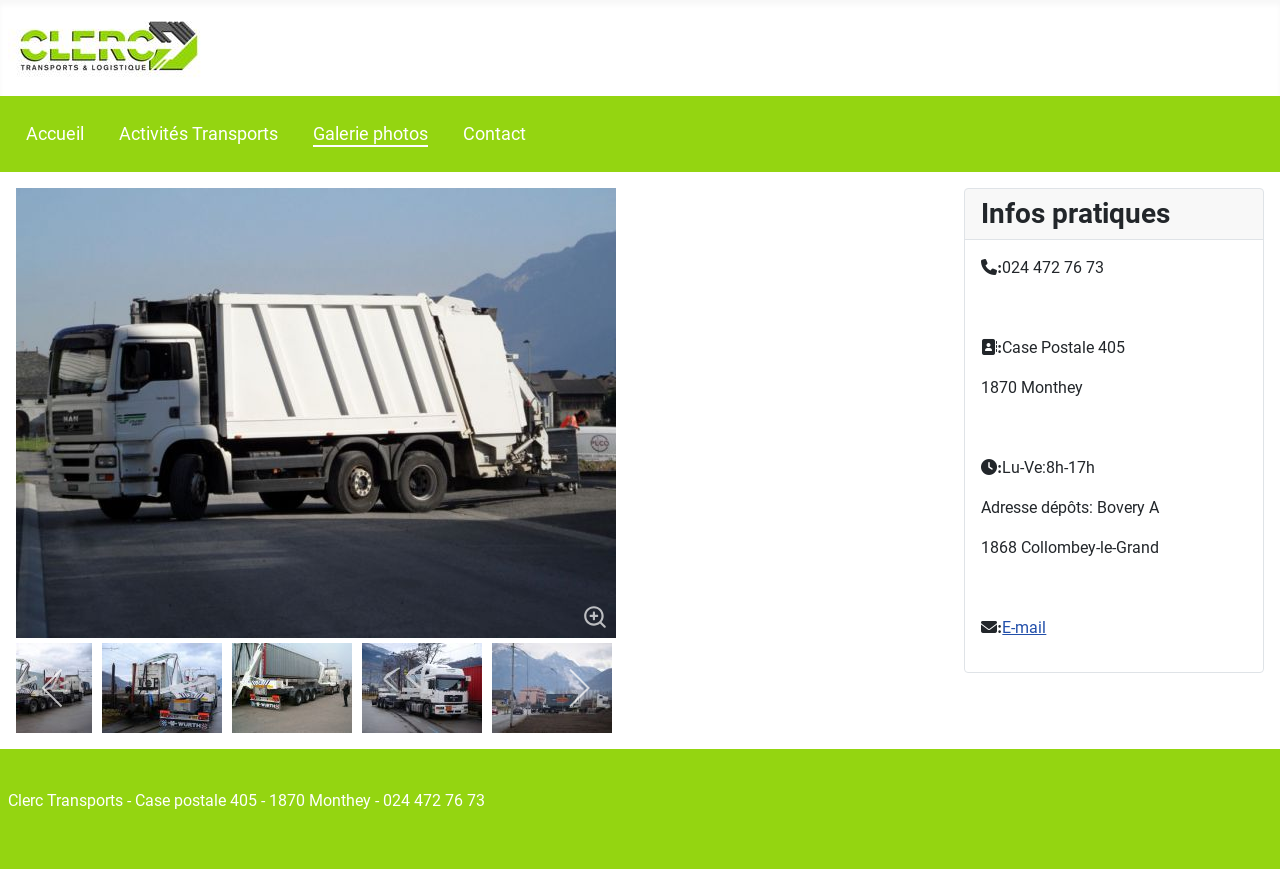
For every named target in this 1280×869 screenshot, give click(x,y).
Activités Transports (198, 134)
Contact (494, 134)
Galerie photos (370, 134)
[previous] (53, 688)
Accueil (55, 134)
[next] (578, 688)
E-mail (1024, 627)
